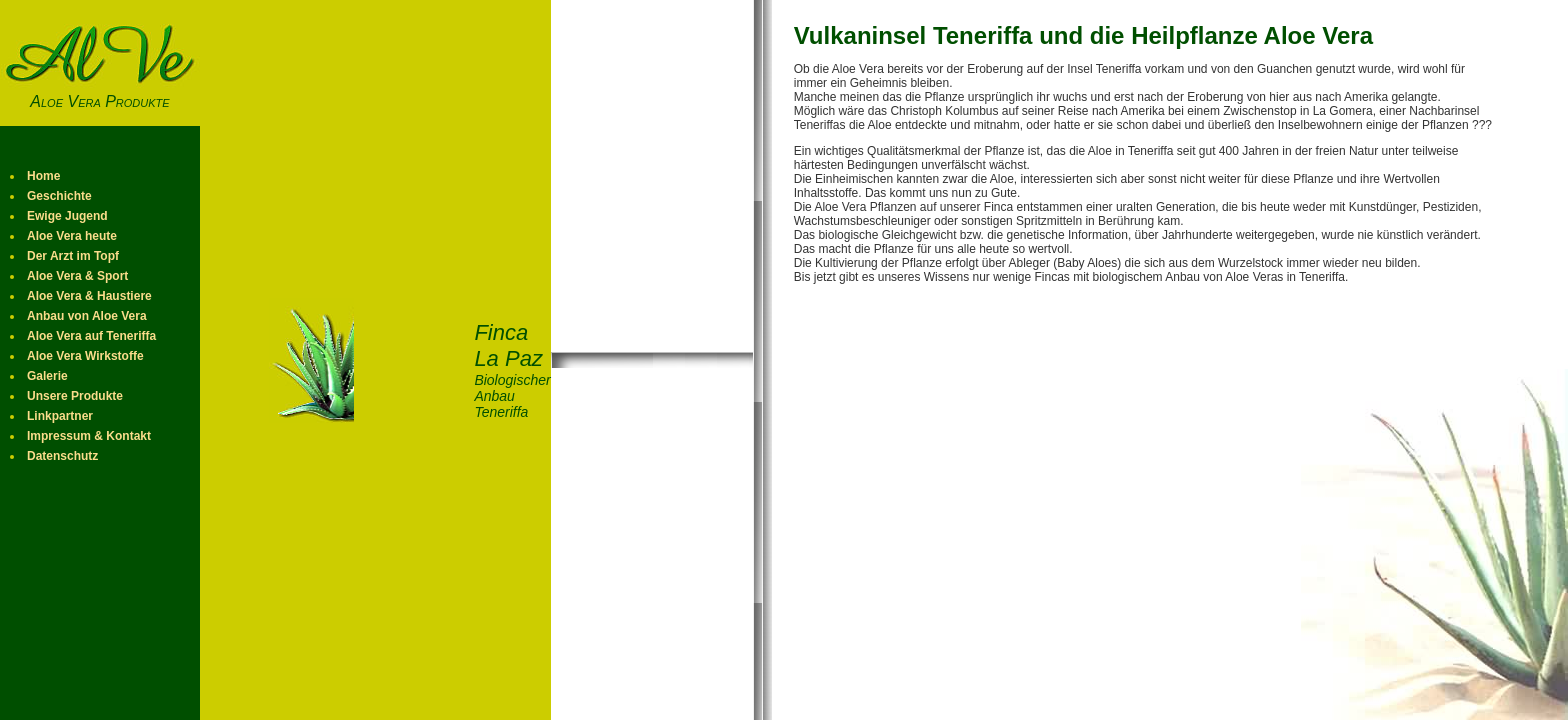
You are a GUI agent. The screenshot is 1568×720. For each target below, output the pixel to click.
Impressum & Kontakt (89, 436)
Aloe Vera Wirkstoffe (85, 356)
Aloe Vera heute (72, 236)
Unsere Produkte (75, 396)
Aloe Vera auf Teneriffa (91, 336)
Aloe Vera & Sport (77, 276)
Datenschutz (62, 456)
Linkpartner (60, 416)
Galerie (47, 376)
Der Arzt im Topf (73, 256)
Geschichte (59, 196)
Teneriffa (1119, 69)
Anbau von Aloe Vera (87, 316)
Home (43, 176)
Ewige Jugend (67, 216)
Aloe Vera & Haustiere (89, 296)
